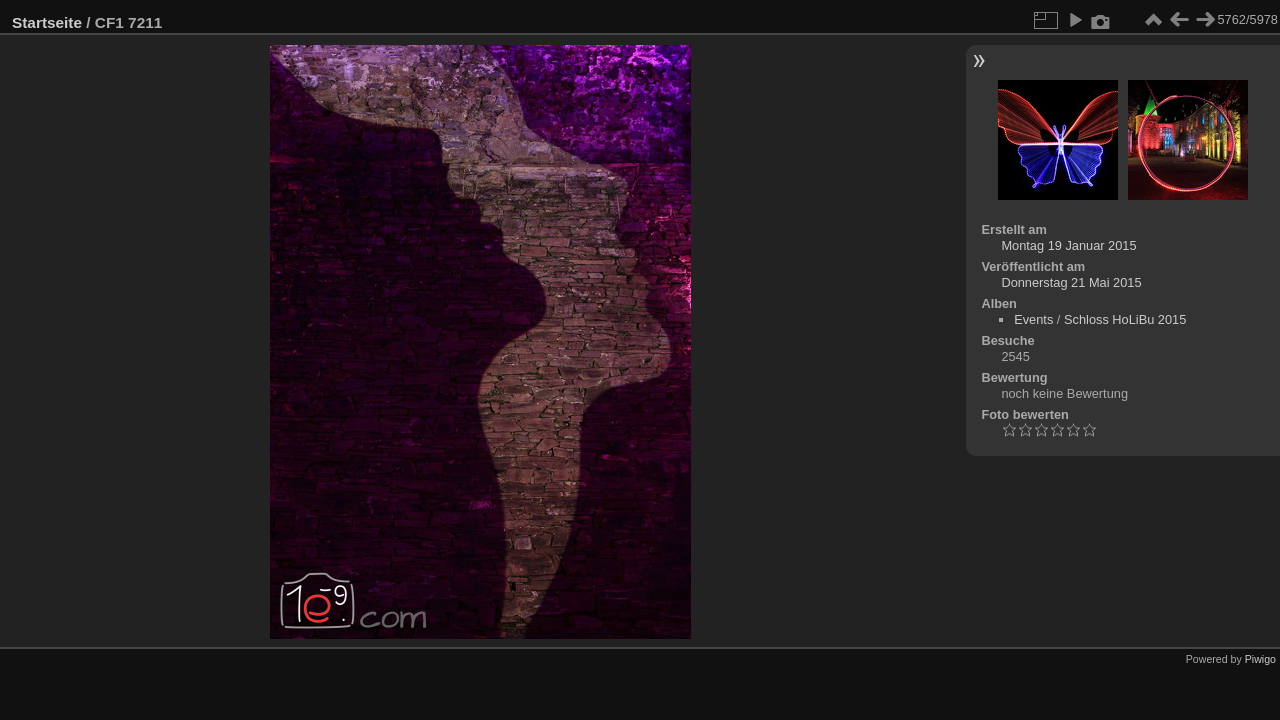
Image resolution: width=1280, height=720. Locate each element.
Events (1033, 319)
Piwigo (1260, 659)
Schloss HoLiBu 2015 (1125, 319)
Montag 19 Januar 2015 (1068, 245)
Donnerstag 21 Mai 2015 (1071, 282)
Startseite (47, 22)
